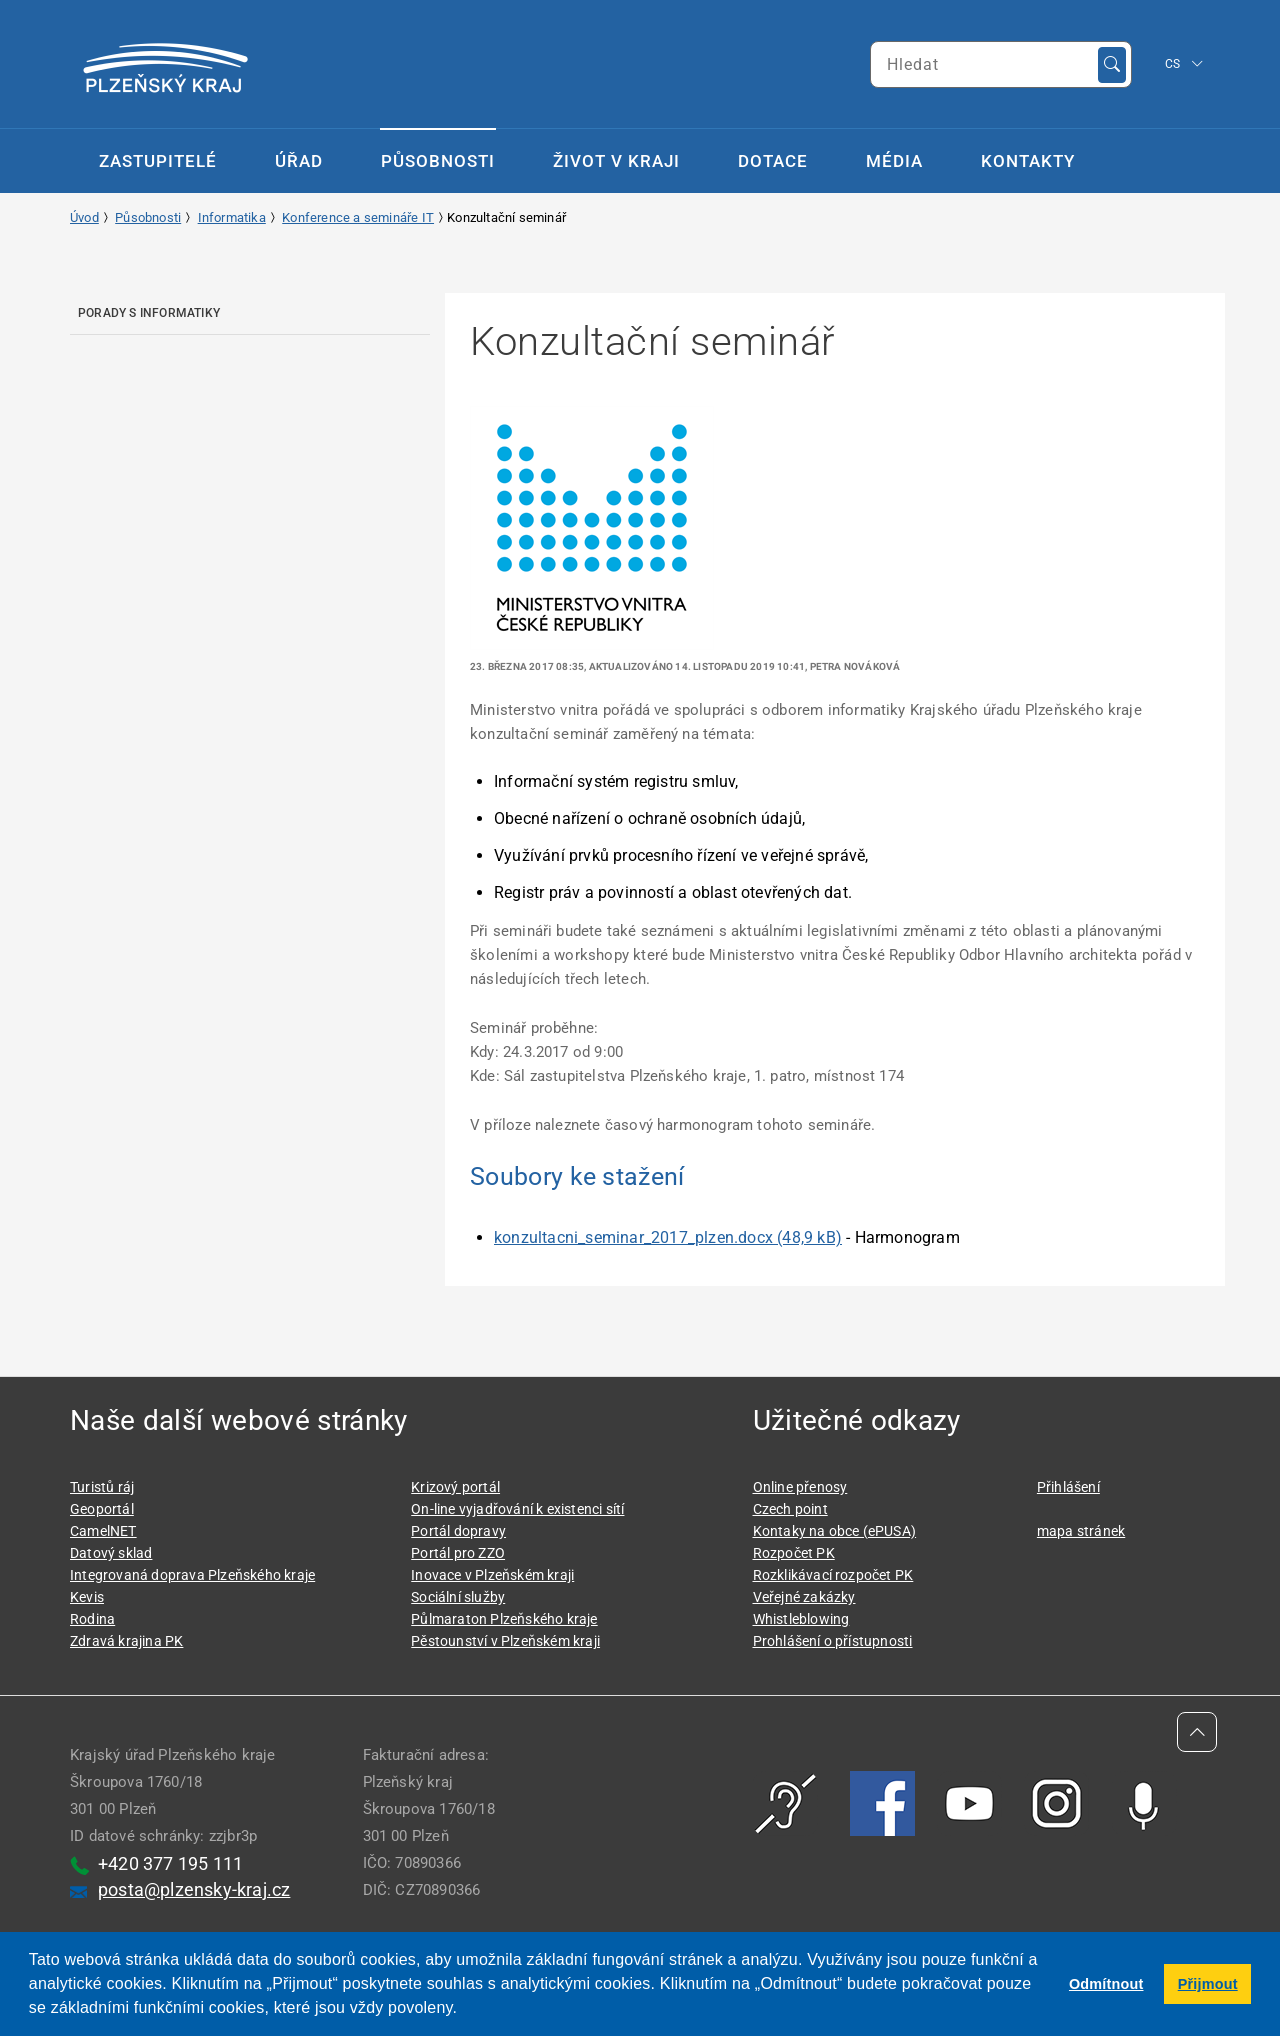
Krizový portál (455, 1487)
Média (894, 161)
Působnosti (438, 161)
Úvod (84, 217)
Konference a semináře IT (358, 217)
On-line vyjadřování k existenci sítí (517, 1509)
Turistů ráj (102, 1487)
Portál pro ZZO (458, 1553)
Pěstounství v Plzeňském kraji (505, 1641)
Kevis (87, 1597)
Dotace (773, 161)
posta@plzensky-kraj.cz (194, 1889)
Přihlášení (1068, 1487)
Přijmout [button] (1208, 1984)
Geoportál (102, 1509)
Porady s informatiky (149, 313)
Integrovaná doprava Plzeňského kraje (192, 1575)
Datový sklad (111, 1553)
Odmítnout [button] (1106, 1984)
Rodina (92, 1619)
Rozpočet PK (794, 1553)
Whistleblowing (801, 1619)
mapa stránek (1081, 1531)
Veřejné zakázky (804, 1597)
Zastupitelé (158, 161)
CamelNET (103, 1531)
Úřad (299, 161)
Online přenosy (800, 1487)
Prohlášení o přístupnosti (833, 1641)
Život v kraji (616, 161)
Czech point (790, 1509)
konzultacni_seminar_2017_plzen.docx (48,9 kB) (668, 1237)
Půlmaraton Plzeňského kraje (504, 1619)
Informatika (232, 217)
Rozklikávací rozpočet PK (833, 1575)
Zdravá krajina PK (126, 1641)
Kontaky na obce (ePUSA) (835, 1531)
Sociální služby (458, 1597)
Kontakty (1028, 161)
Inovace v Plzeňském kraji (492, 1575)
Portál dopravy (458, 1531)
